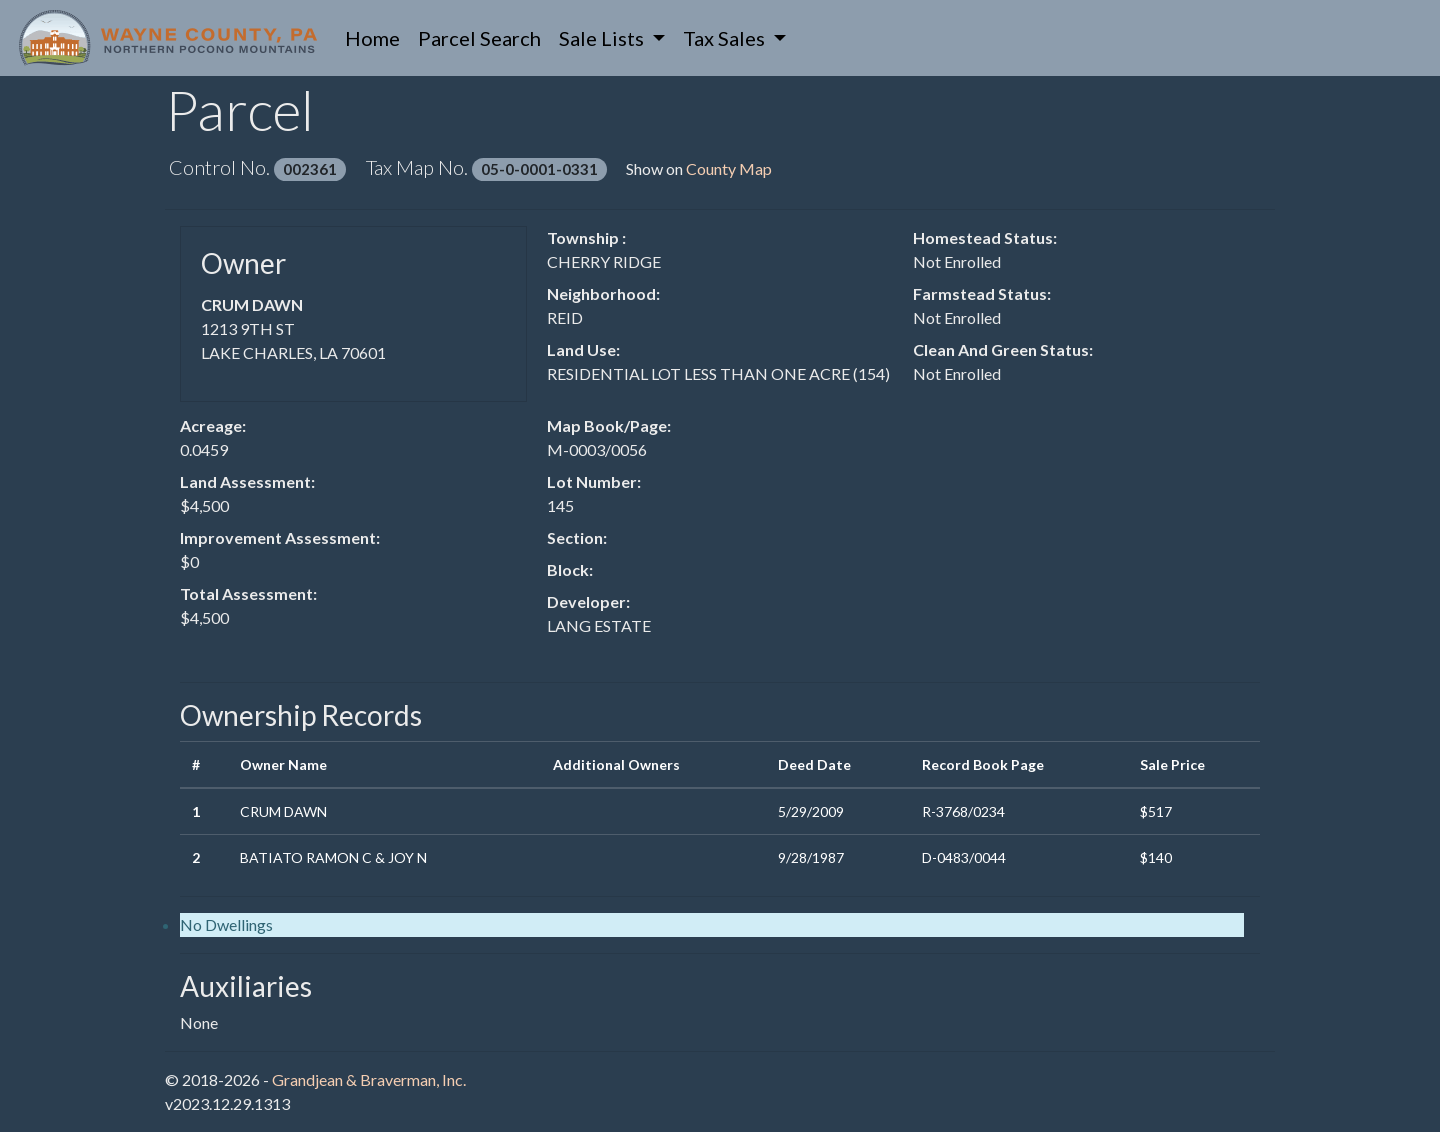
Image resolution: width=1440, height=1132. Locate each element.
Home (377, 36)
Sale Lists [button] (603, 38)
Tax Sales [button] (726, 38)
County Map (729, 168)
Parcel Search (479, 38)
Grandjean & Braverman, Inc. (369, 1079)
